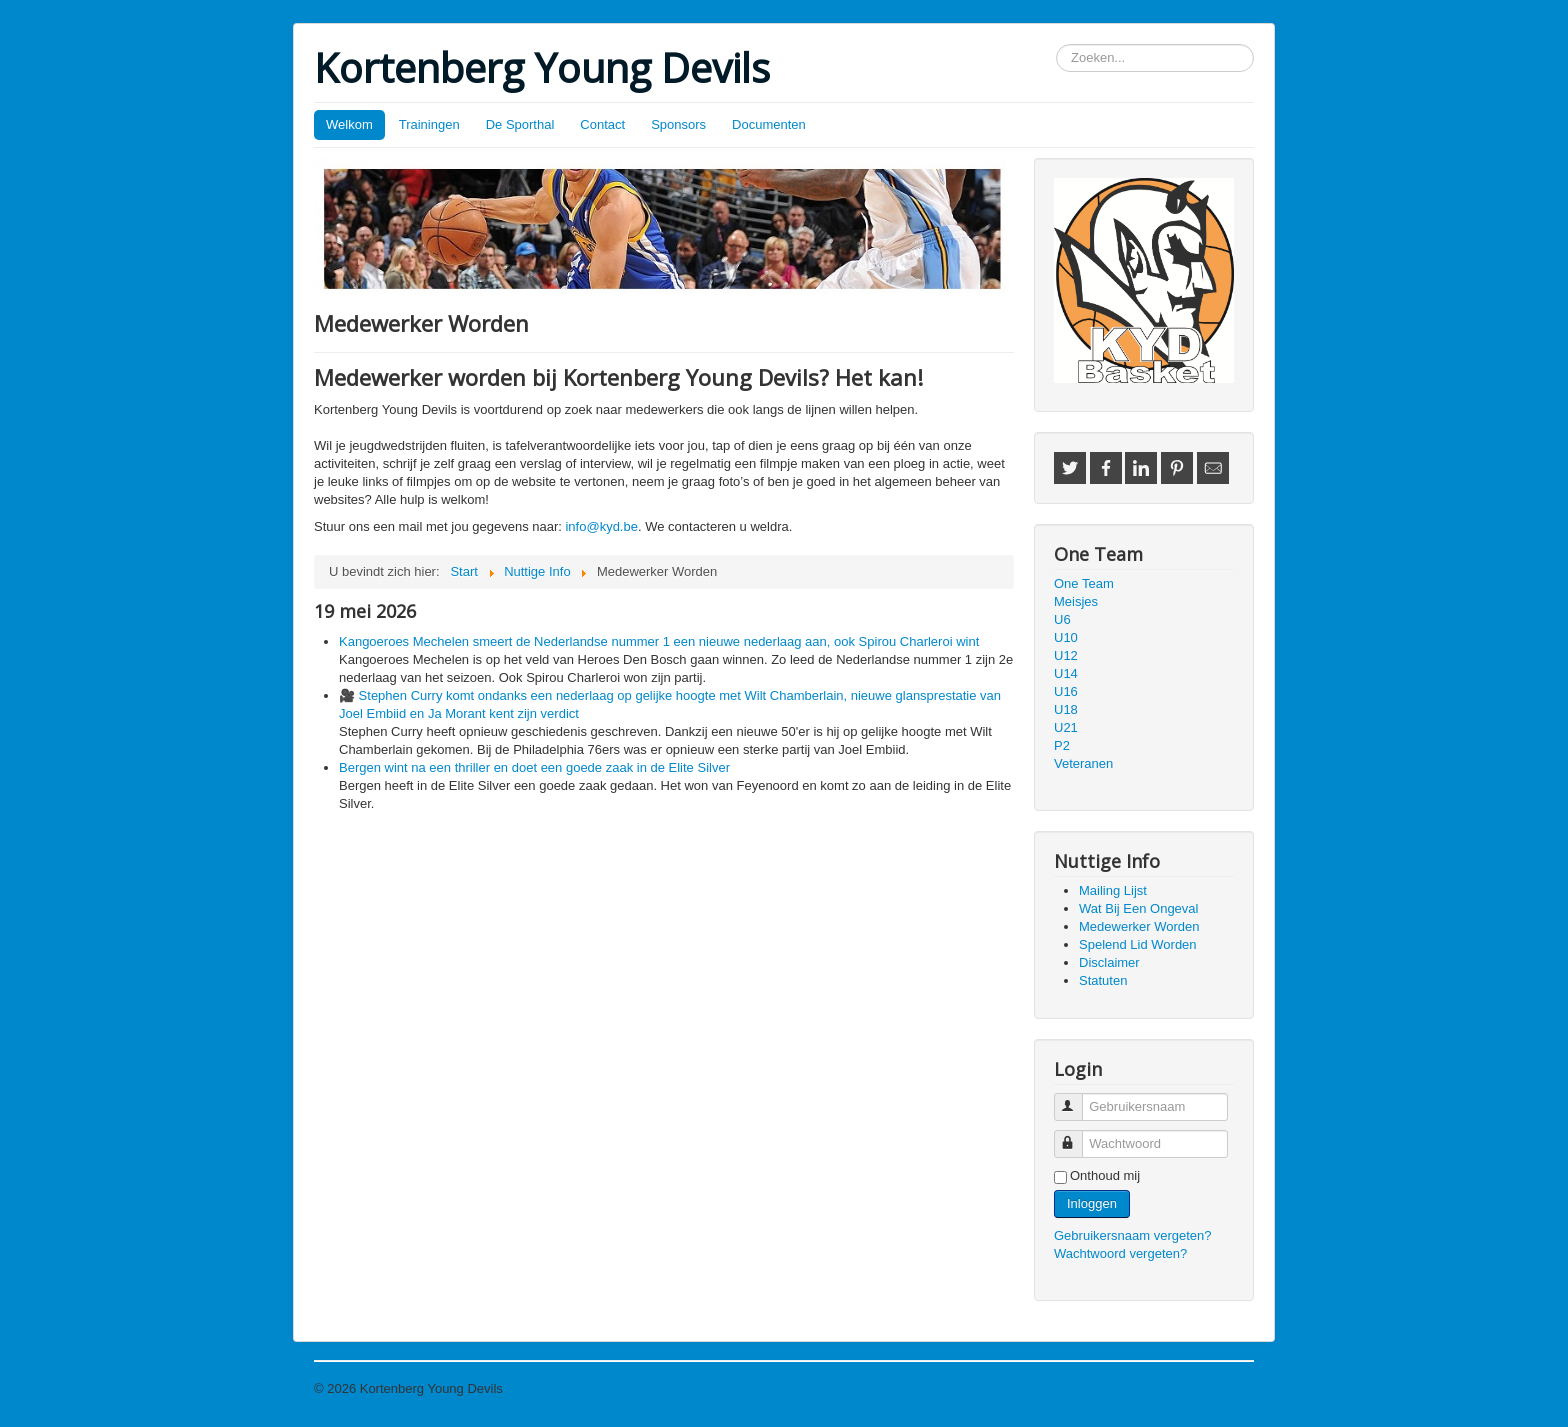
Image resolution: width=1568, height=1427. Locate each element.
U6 (1062, 619)
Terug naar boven (1203, 1388)
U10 (1066, 637)
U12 (1066, 655)
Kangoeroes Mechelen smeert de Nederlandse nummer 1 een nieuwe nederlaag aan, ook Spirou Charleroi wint (659, 641)
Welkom (349, 124)
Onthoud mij (1105, 1175)
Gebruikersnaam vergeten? (1133, 1235)
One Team (1084, 583)
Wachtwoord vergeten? (1120, 1253)
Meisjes (1076, 601)
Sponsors (678, 124)
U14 (1066, 673)
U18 (1066, 709)
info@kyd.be (601, 526)
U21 (1066, 727)
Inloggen (1092, 1203)
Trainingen (429, 124)
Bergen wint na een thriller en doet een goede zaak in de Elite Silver (534, 767)
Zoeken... (1056, 44)
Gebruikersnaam (1077, 1098)
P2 (1062, 745)
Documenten (769, 124)
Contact (602, 124)
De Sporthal (520, 124)
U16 (1066, 691)
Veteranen (1083, 763)
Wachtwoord (1077, 1135)
